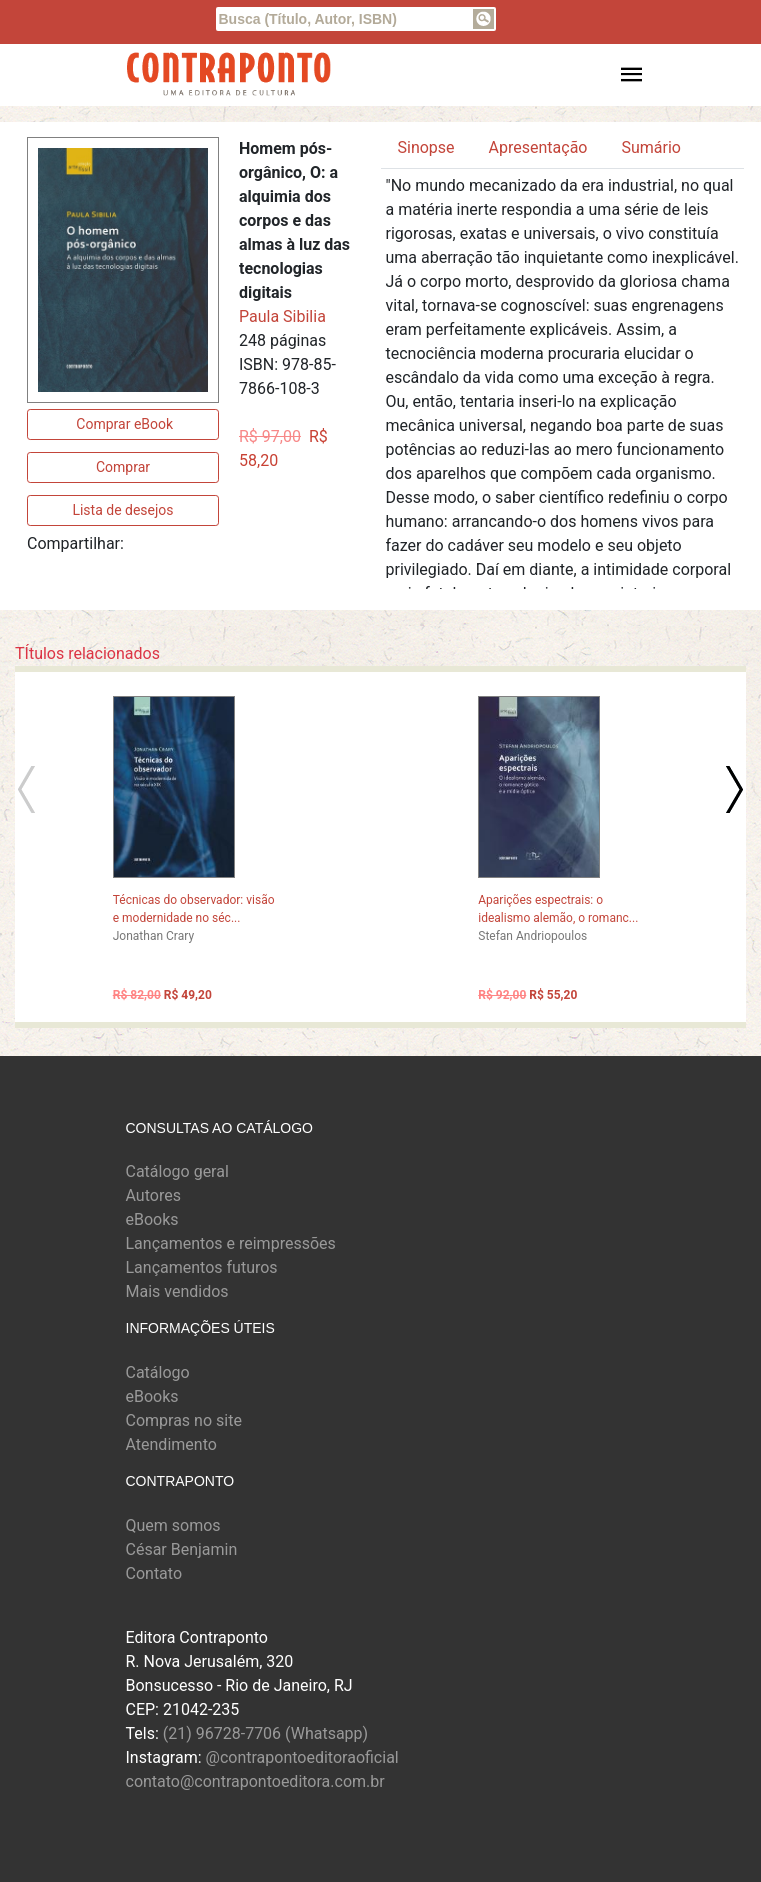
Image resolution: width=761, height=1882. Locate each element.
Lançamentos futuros (202, 1267)
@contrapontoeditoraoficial (302, 1757)
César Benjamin (182, 1549)
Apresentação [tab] (538, 147)
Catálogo (158, 1372)
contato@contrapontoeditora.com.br (255, 1781)
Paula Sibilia (282, 316)
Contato (154, 1573)
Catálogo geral (177, 1171)
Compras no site (184, 1420)
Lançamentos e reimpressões (231, 1243)
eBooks (152, 1219)
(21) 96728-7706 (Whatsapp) (265, 1733)
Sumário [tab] (651, 147)
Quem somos (173, 1525)
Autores (153, 1195)
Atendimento (171, 1444)
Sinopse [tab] (426, 147)
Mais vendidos (177, 1291)
